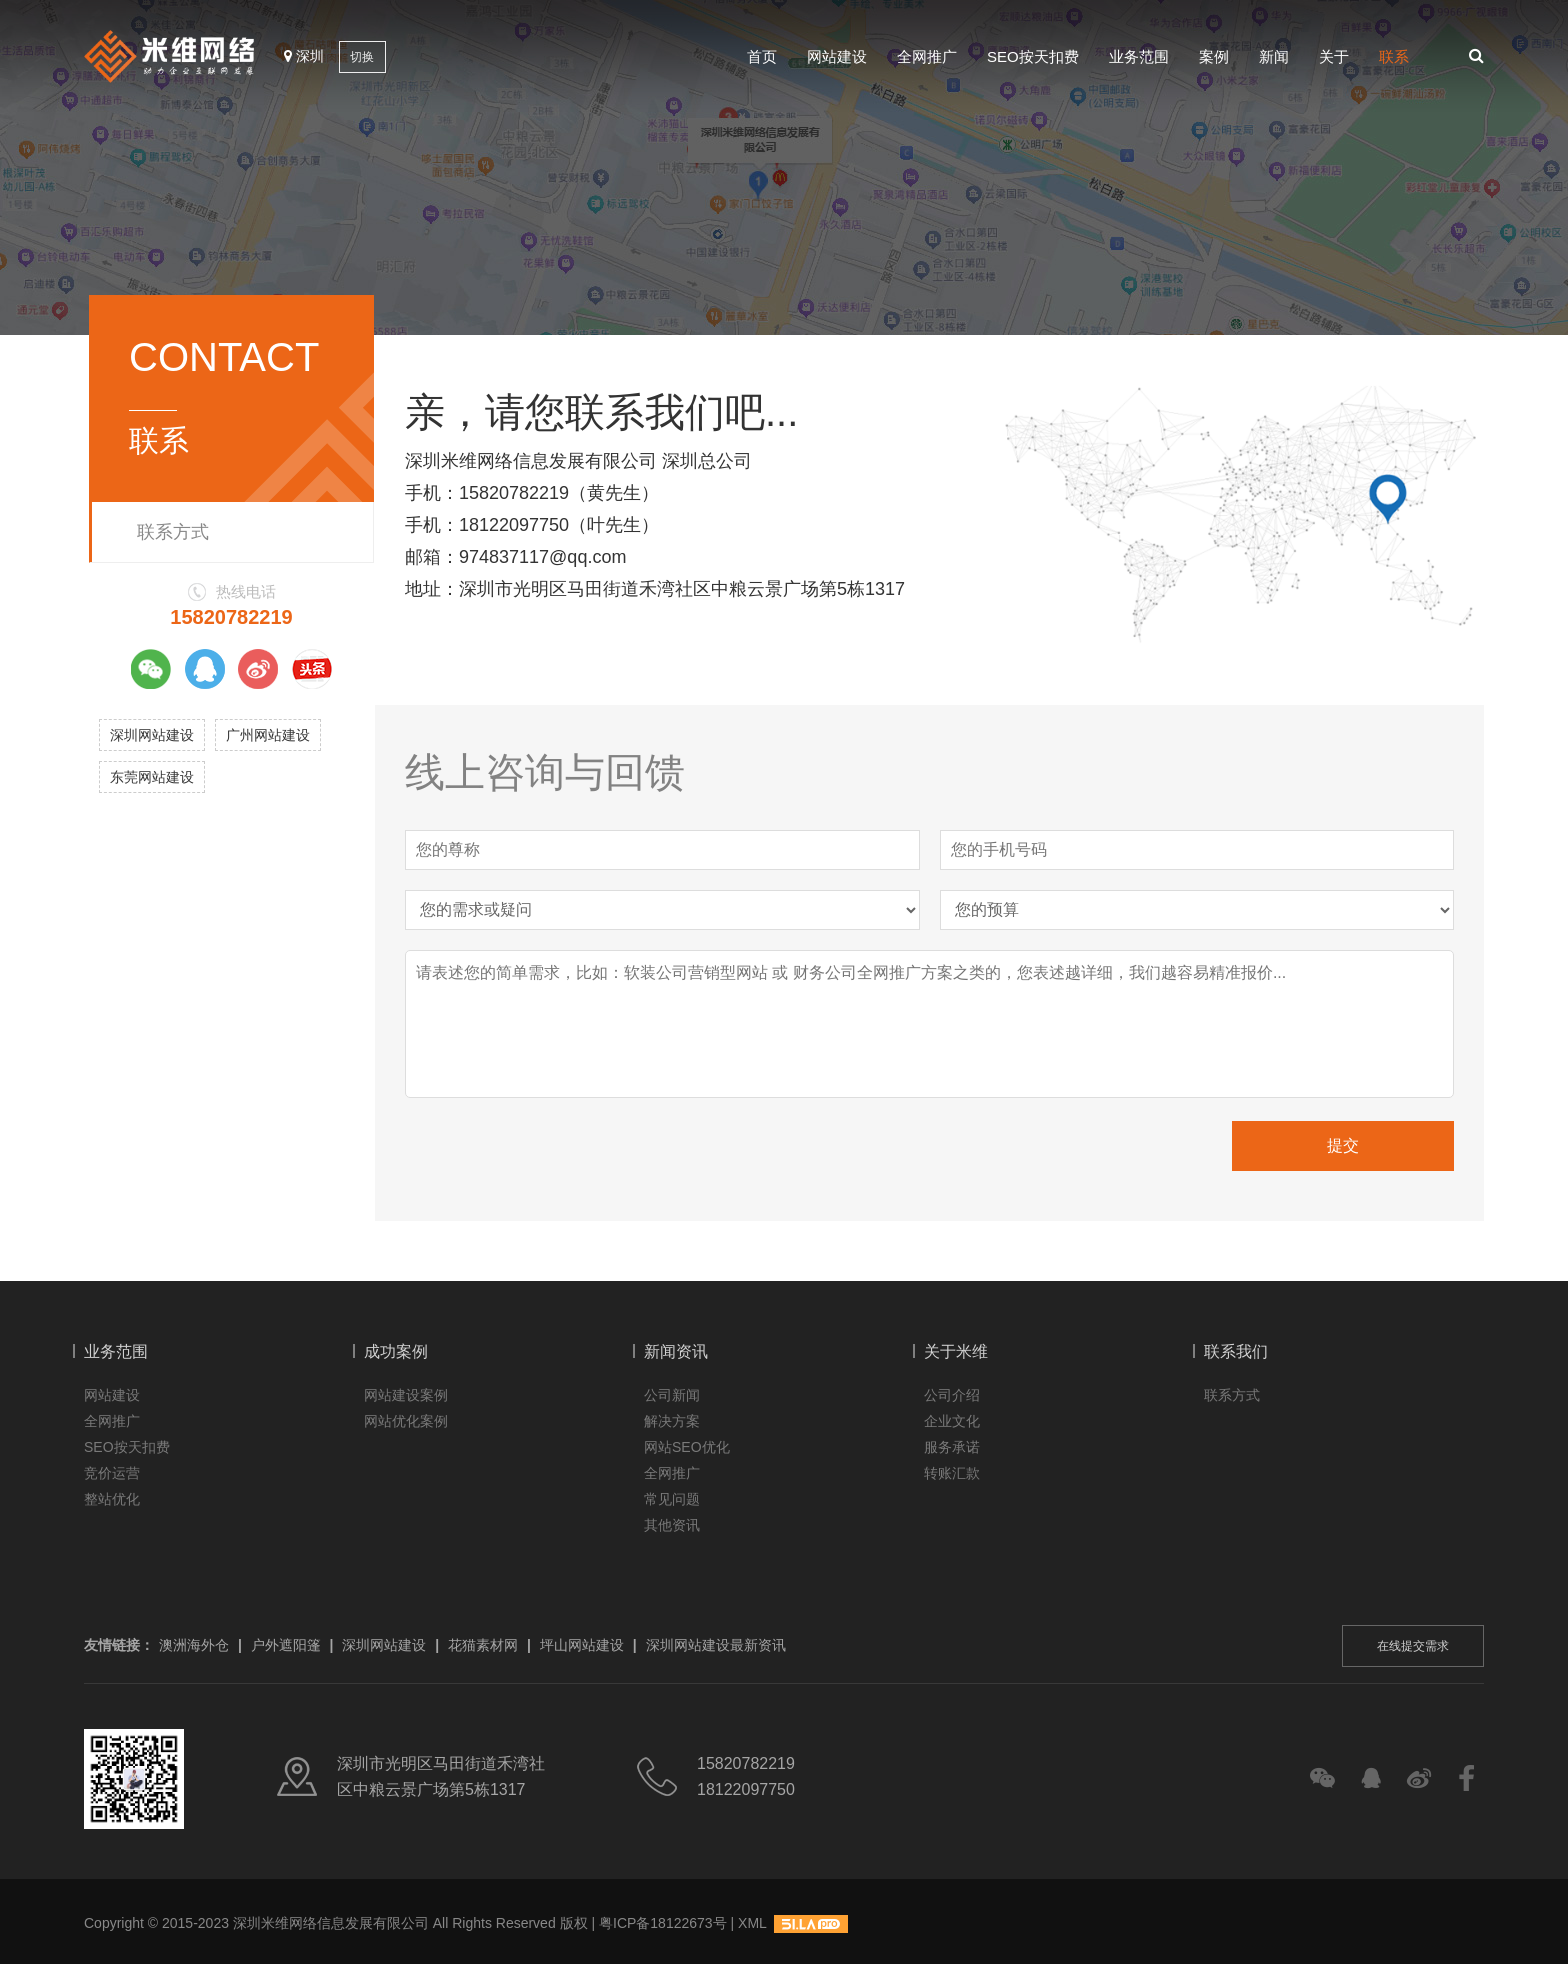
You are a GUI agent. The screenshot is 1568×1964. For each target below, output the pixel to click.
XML (752, 1923)
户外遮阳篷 (286, 1645)
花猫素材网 (483, 1645)
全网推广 (927, 56)
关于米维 (956, 1351)
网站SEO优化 (687, 1447)
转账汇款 (952, 1473)
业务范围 (1139, 56)
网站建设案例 (406, 1395)
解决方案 (672, 1421)
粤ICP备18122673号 (663, 1923)
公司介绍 (952, 1395)
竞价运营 (112, 1473)
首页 (762, 56)
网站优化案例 (406, 1421)
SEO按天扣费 (1033, 56)
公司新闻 (672, 1395)
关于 (1334, 56)
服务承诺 (952, 1447)
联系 (1394, 56)
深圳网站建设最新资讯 (716, 1645)
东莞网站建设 (152, 777)
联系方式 (173, 532)
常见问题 (672, 1499)
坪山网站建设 (582, 1645)
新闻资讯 (676, 1351)
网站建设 (837, 56)
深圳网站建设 (152, 735)
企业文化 (952, 1421)
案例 (1214, 56)
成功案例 (396, 1351)
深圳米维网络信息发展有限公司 (331, 1923)
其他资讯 (672, 1525)
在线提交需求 (1413, 1646)
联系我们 (1236, 1351)
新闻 (1274, 56)
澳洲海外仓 (194, 1645)
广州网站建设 (268, 735)
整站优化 (112, 1499)
